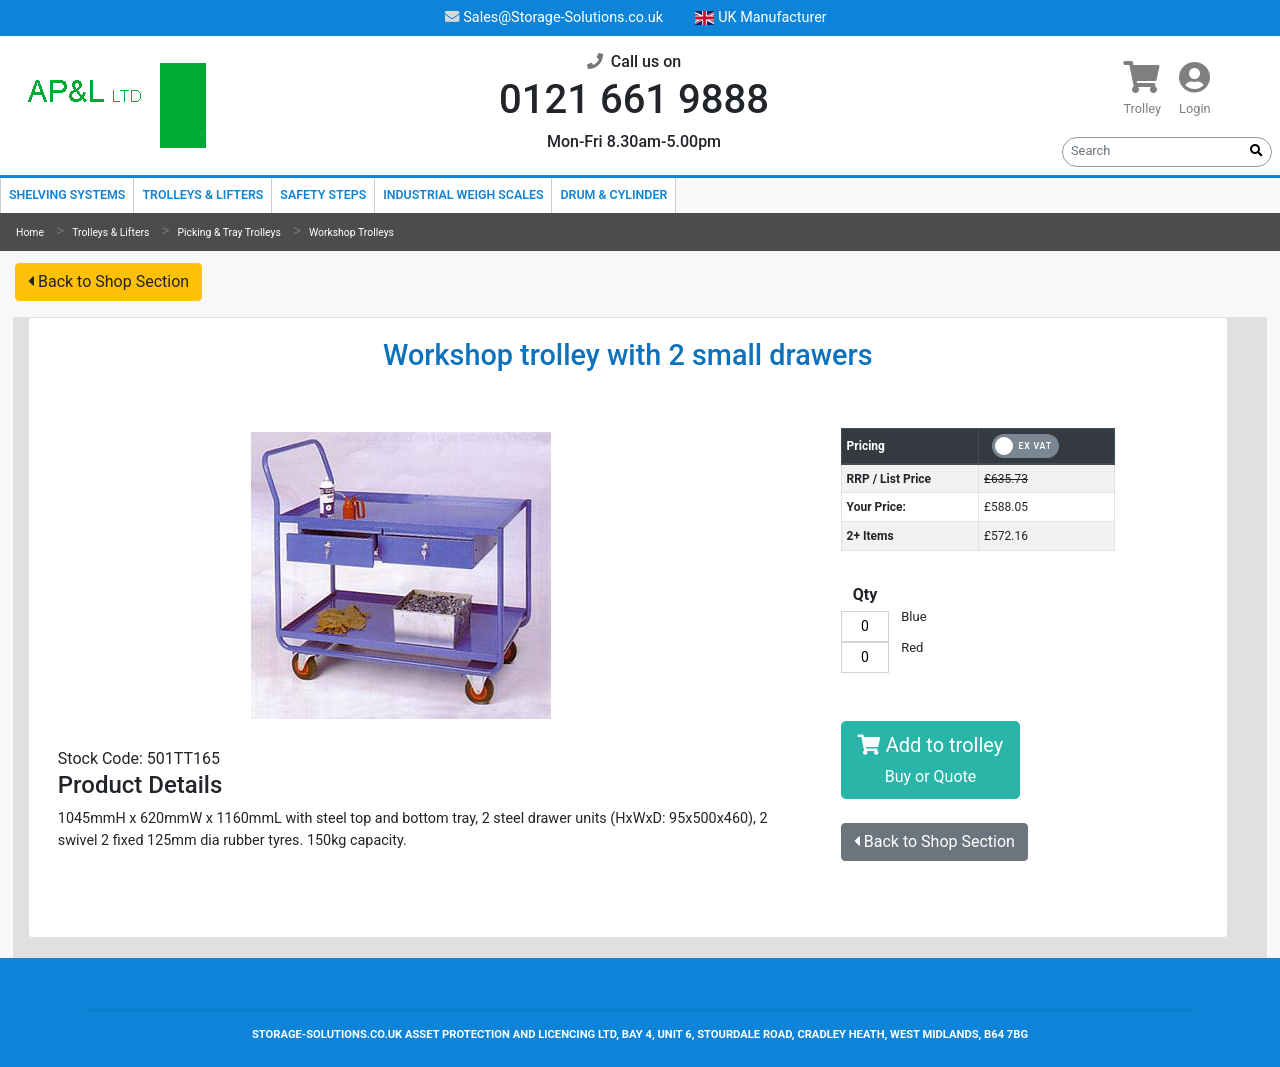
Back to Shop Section (108, 281)
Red (912, 648)
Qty (865, 594)
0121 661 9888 (634, 99)
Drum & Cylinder (613, 194)
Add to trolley (930, 759)
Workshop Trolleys (351, 232)
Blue (913, 617)
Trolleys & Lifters (202, 194)
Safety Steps (323, 194)
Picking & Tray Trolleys (229, 232)
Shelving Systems (67, 194)
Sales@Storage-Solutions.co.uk (554, 17)
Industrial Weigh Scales (463, 194)
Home (30, 232)
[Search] (1152, 150)
